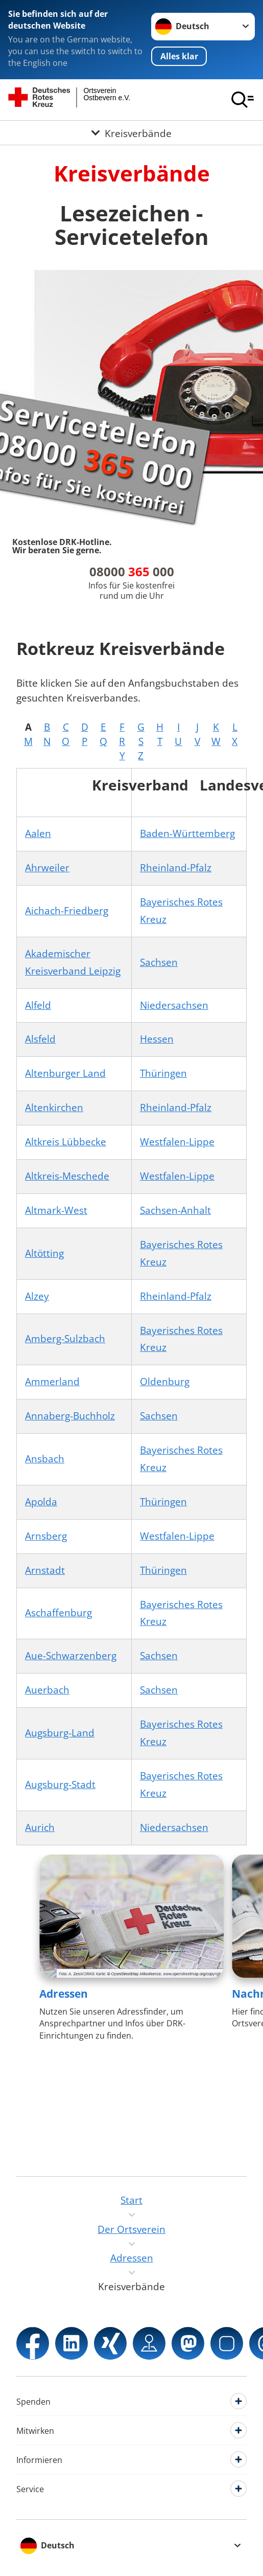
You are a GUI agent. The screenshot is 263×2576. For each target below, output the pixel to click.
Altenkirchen (54, 1107)
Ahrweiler (47, 867)
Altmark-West (56, 1210)
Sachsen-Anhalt (175, 1210)
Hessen (157, 1039)
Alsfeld (40, 1039)
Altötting (44, 1253)
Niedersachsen (174, 1005)
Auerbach (47, 1690)
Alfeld (38, 1005)
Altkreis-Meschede (67, 1176)
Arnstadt (45, 1570)
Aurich (40, 1827)
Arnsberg (46, 1536)
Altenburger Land (65, 1073)
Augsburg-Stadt (60, 1784)
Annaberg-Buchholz (70, 1415)
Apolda (41, 1501)
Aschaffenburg (58, 1612)
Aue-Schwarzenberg (70, 1655)
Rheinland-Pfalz (175, 867)
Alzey (37, 1296)
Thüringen (163, 1073)
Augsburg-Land (59, 1732)
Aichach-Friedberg (66, 910)
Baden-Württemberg (187, 833)
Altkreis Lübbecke (65, 1141)
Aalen (38, 833)
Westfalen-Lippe (177, 1141)
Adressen (63, 1993)
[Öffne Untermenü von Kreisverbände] (131, 133)
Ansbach (44, 1458)
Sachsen (159, 962)
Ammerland (52, 1381)
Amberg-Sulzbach (65, 1338)
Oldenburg (164, 1381)
